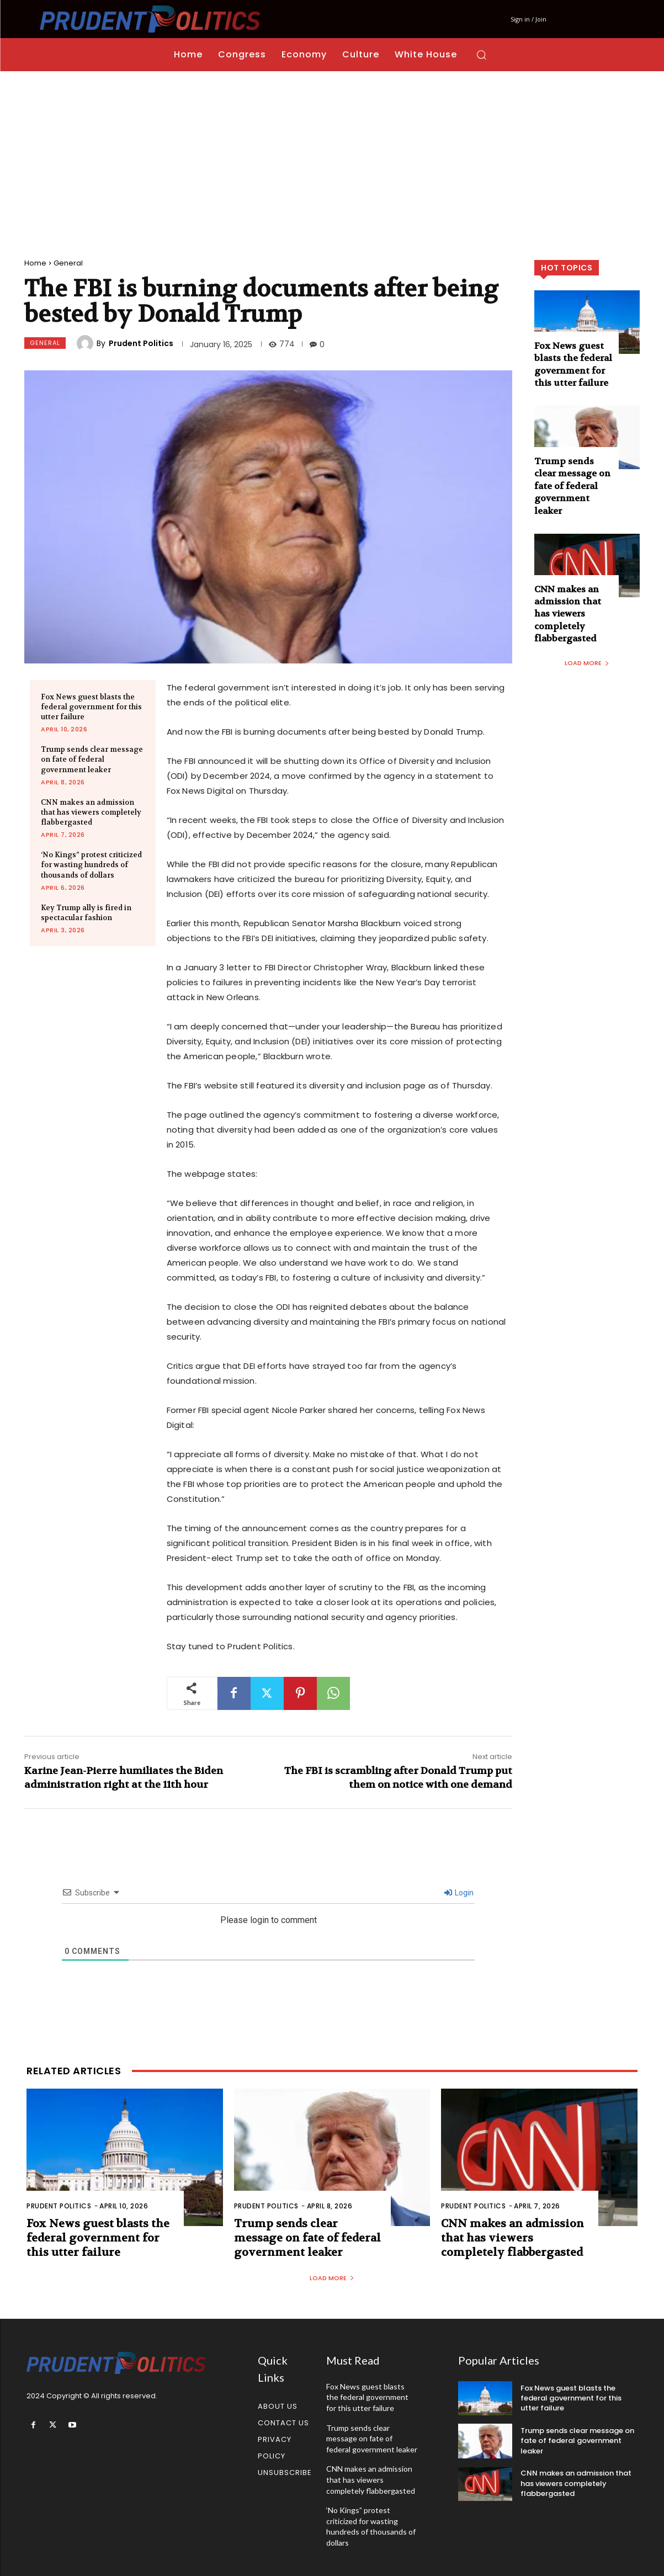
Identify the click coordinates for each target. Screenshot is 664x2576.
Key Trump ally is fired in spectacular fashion (86, 912)
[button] (481, 54)
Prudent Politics (141, 343)
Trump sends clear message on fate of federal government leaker (92, 759)
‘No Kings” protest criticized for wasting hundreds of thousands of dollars (91, 864)
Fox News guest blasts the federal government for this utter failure (91, 706)
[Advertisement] (332, 154)
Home (35, 263)
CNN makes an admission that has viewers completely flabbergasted (91, 812)
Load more (587, 662)
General (68, 263)
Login (459, 1892)
